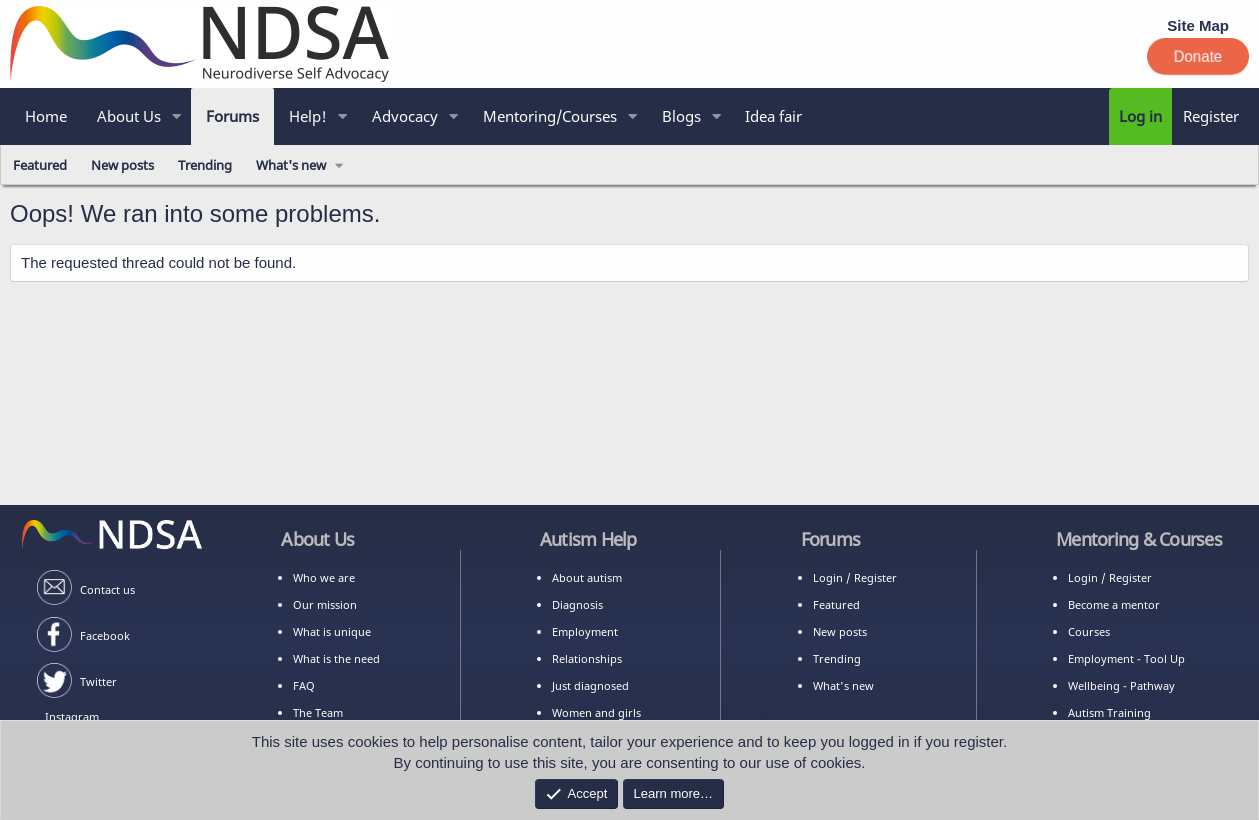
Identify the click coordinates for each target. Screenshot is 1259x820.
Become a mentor (1114, 604)
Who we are (324, 577)
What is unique (332, 631)
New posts (122, 165)
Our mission (325, 604)
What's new (291, 165)
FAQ (304, 685)
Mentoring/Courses (550, 116)
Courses (1089, 631)
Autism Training (1109, 712)
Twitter (98, 681)
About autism (587, 577)
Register (875, 577)
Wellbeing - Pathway (1121, 685)
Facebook (105, 635)
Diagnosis (577, 604)
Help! (308, 116)
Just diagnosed (590, 685)
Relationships (587, 658)
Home (46, 116)
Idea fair (773, 116)
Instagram (72, 716)
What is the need (336, 658)
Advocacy (405, 116)
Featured (40, 165)
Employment (585, 631)
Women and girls (596, 712)
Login (828, 577)
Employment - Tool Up (1126, 658)
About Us (129, 116)
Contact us (107, 589)
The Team (318, 712)
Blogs (681, 116)
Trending (205, 165)
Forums (232, 116)
